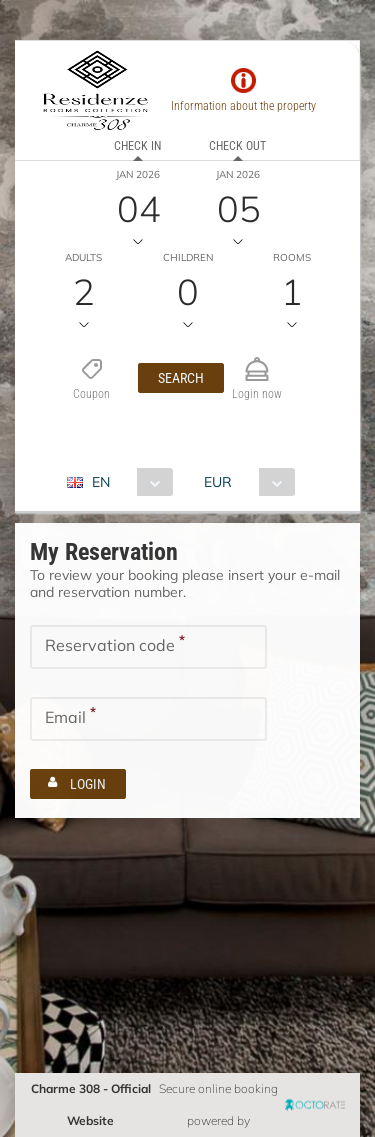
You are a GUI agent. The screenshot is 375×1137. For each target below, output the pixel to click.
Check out (237, 146)
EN (101, 482)
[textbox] (148, 647)
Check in (137, 146)
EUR (218, 482)
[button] (181, 378)
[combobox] (127, 482)
